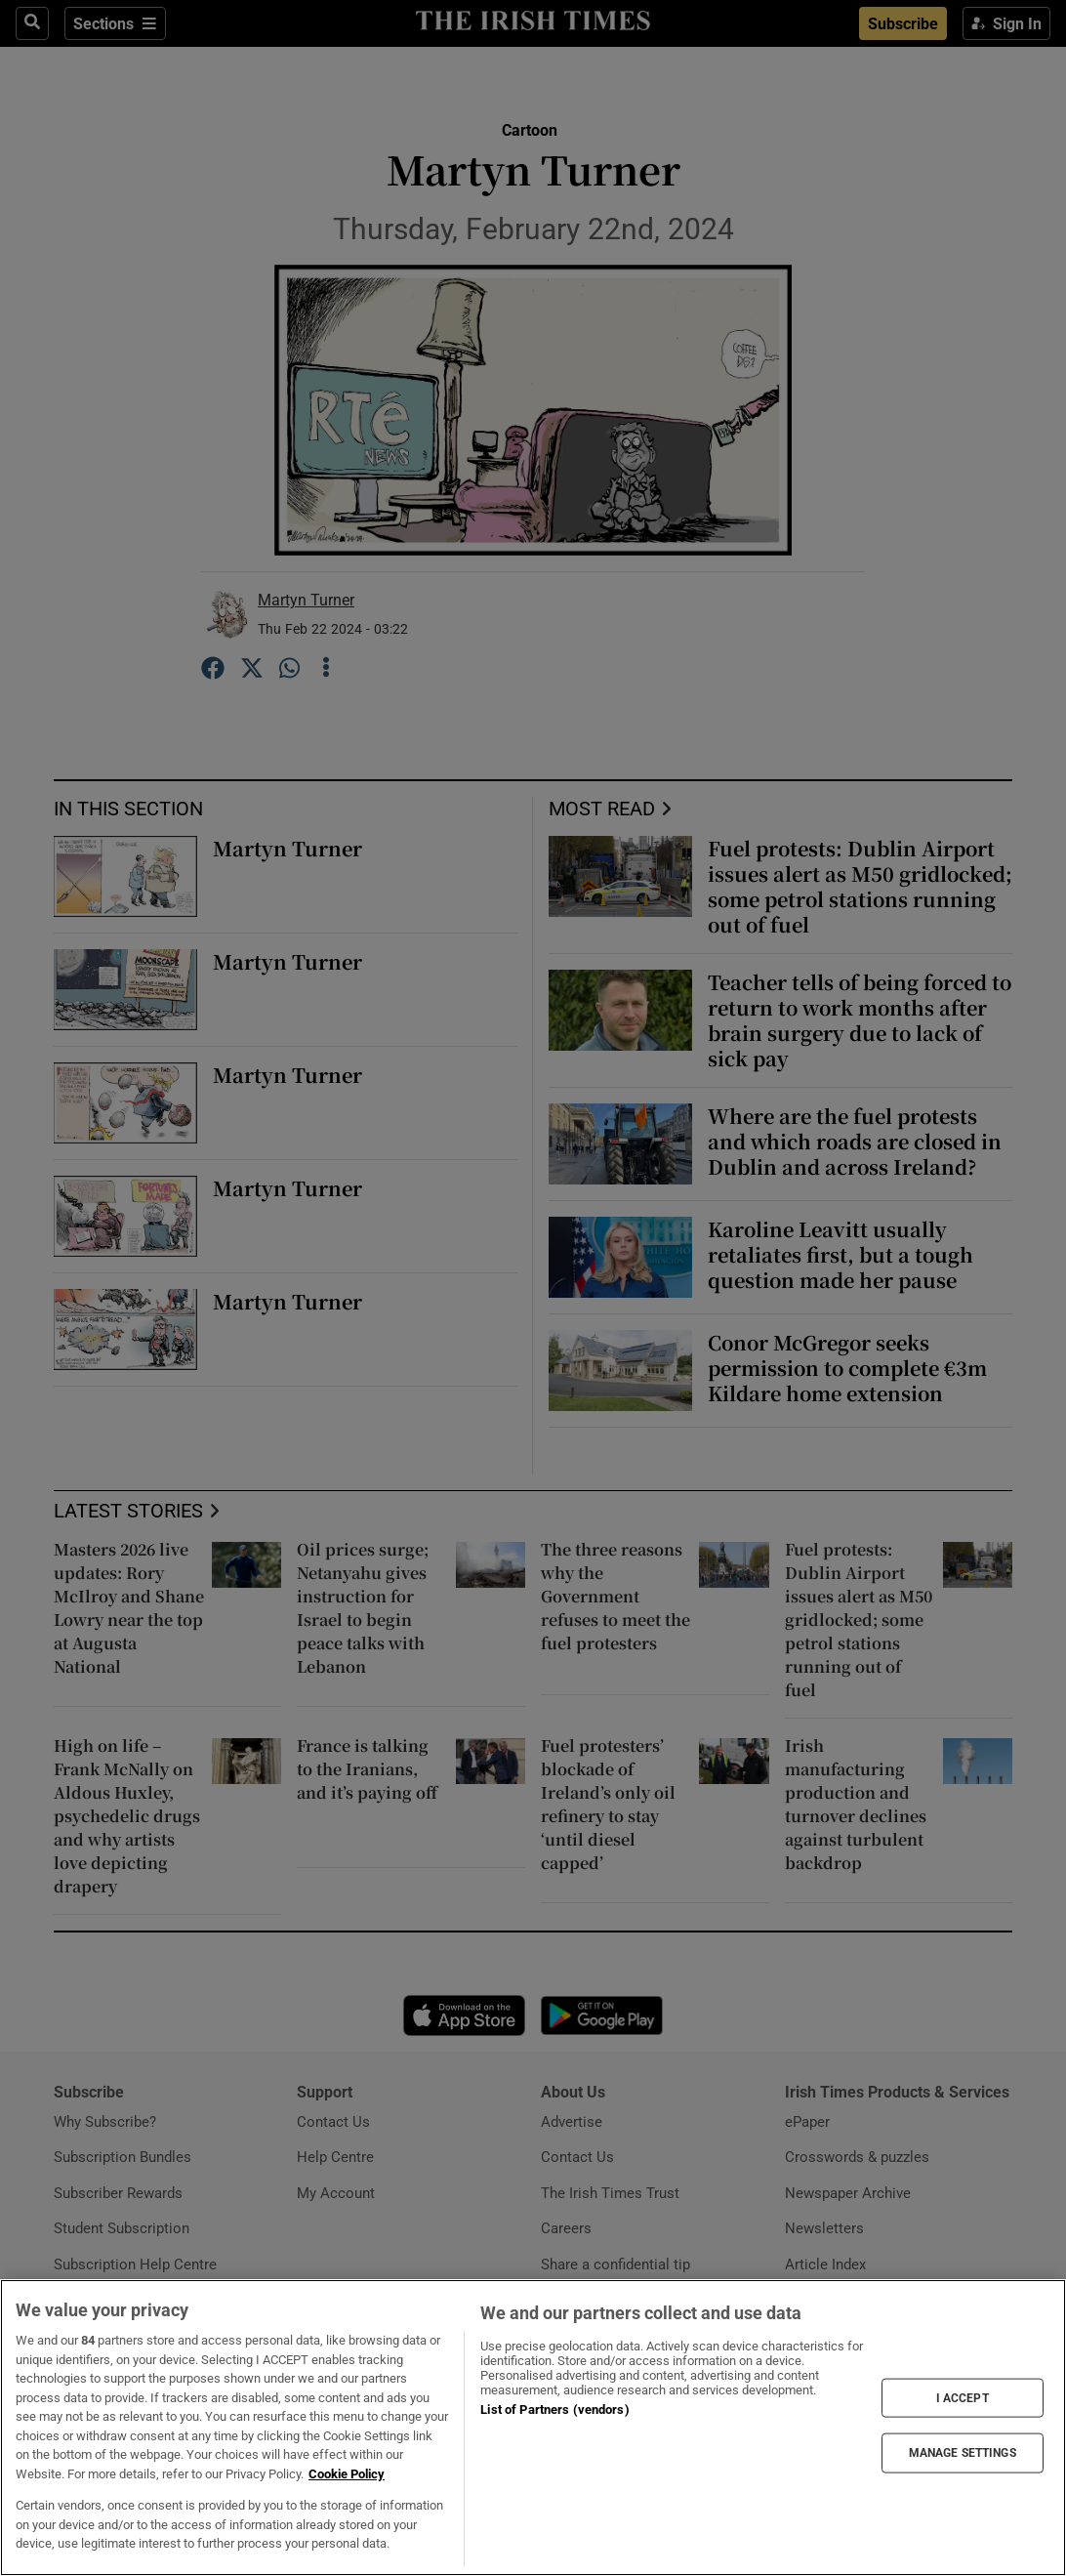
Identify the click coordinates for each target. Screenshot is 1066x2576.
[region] (533, 2427)
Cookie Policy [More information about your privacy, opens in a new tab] (346, 2474)
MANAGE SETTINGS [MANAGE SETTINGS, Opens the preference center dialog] (962, 2453)
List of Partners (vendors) (554, 2409)
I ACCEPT (962, 2398)
